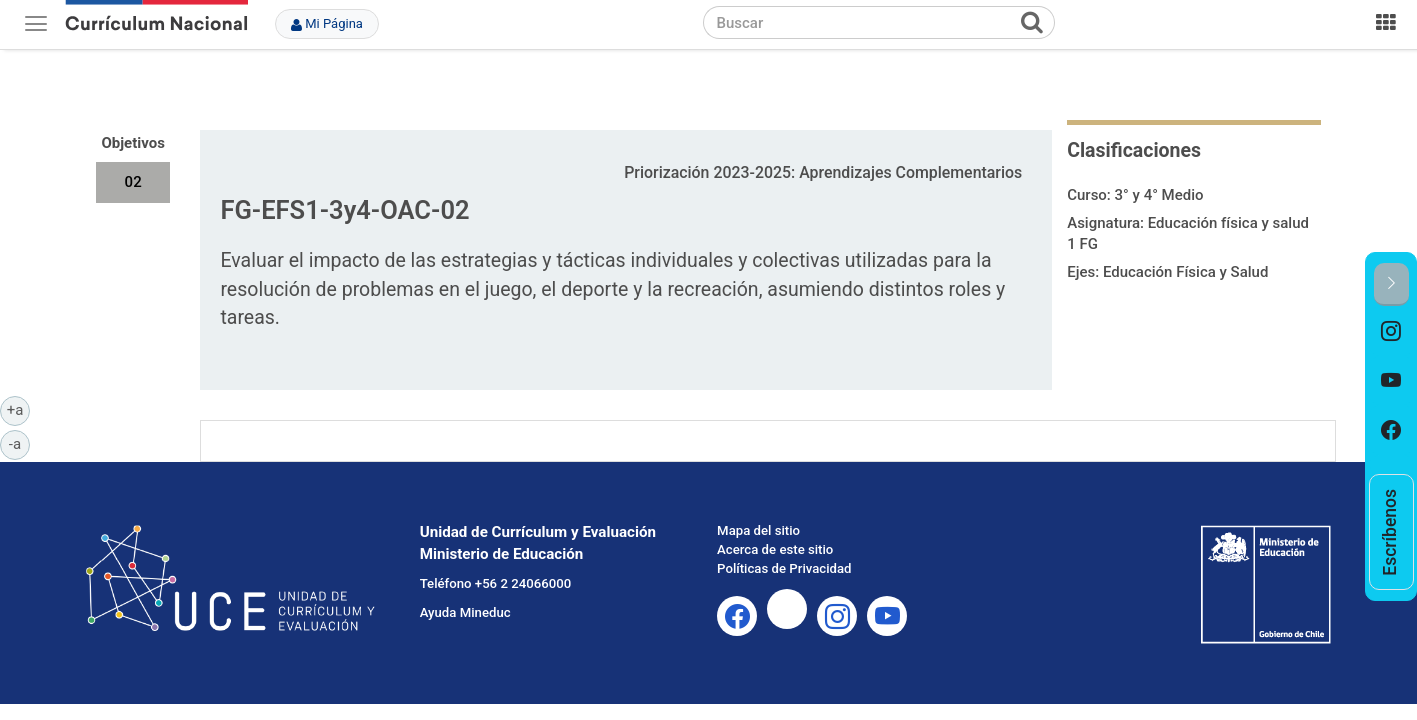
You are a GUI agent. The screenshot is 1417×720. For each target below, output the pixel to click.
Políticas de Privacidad (784, 568)
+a (18, 409)
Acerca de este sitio (775, 549)
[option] (1391, 331)
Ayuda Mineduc (465, 612)
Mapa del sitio (758, 530)
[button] (1391, 284)
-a (19, 443)
